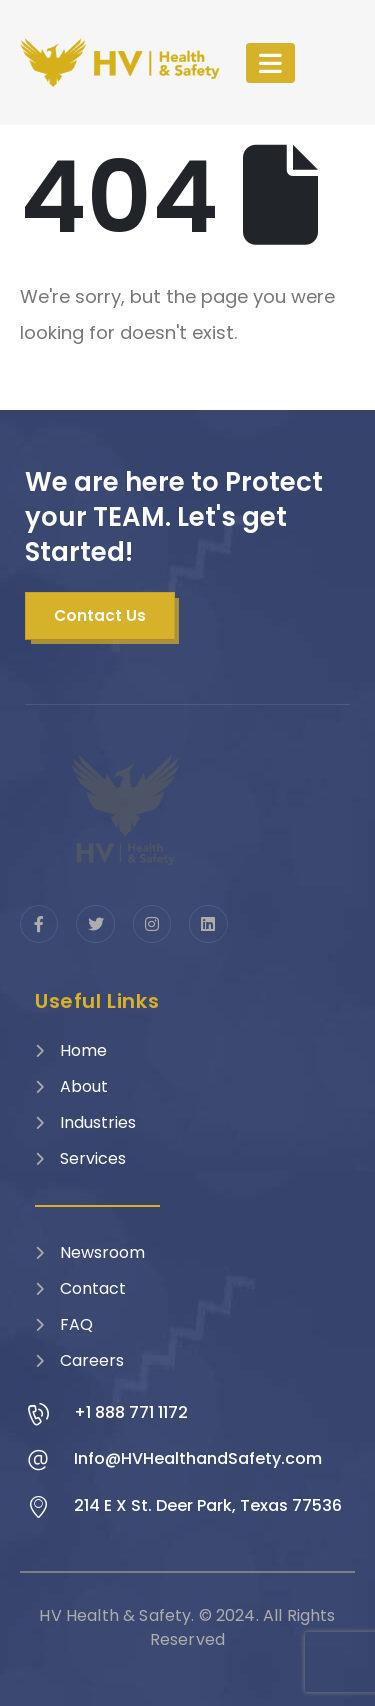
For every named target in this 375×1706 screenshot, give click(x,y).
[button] (100, 616)
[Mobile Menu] (270, 63)
